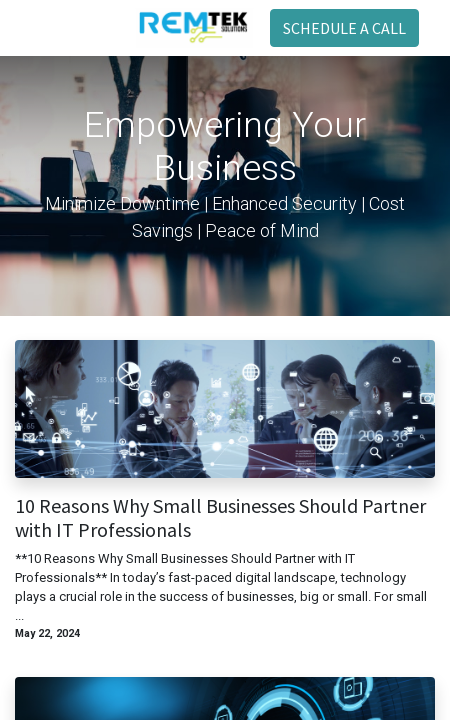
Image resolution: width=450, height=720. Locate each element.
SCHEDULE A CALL (344, 28)
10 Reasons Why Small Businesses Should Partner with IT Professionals (220, 518)
